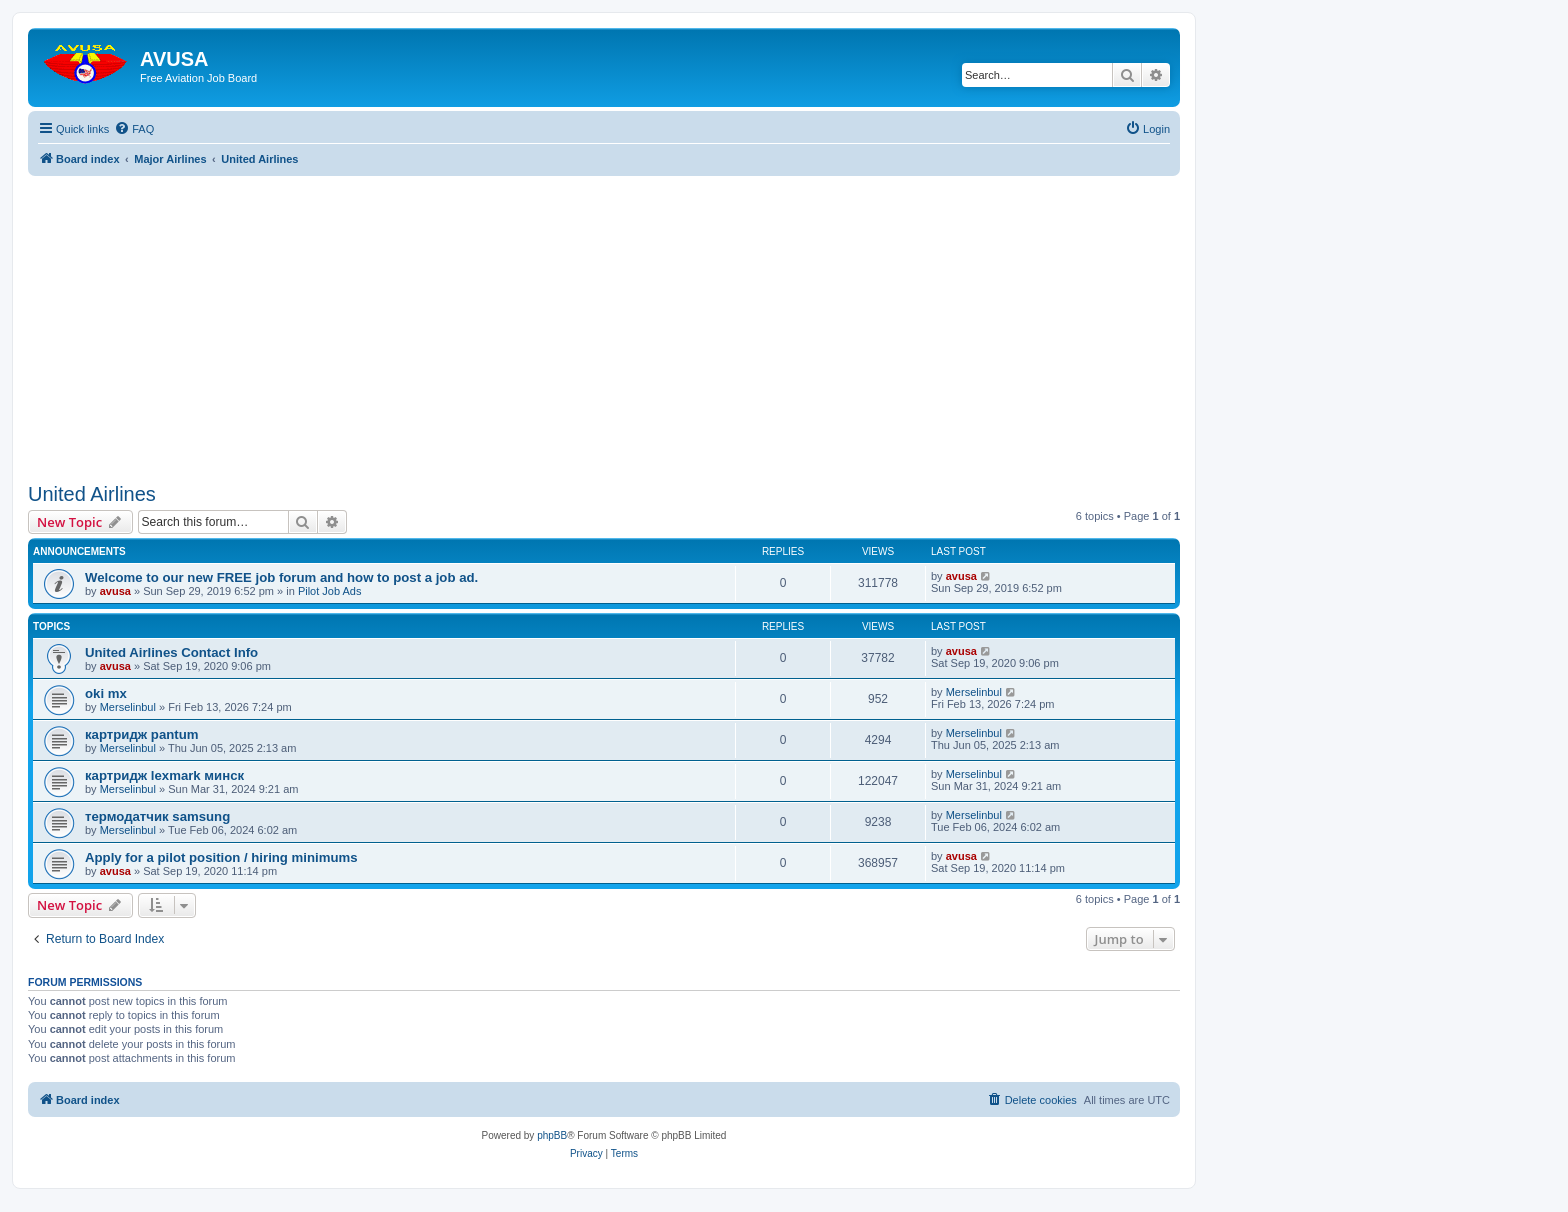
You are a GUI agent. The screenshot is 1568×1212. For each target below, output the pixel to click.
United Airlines (92, 494)
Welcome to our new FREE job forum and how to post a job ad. (281, 577)
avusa (115, 591)
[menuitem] (134, 129)
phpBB (552, 1135)
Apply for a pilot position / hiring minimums (221, 857)
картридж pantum (141, 734)
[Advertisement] (604, 316)
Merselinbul (128, 707)
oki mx (106, 693)
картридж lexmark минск (164, 775)
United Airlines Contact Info (171, 652)
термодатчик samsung (157, 816)
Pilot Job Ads (330, 591)
